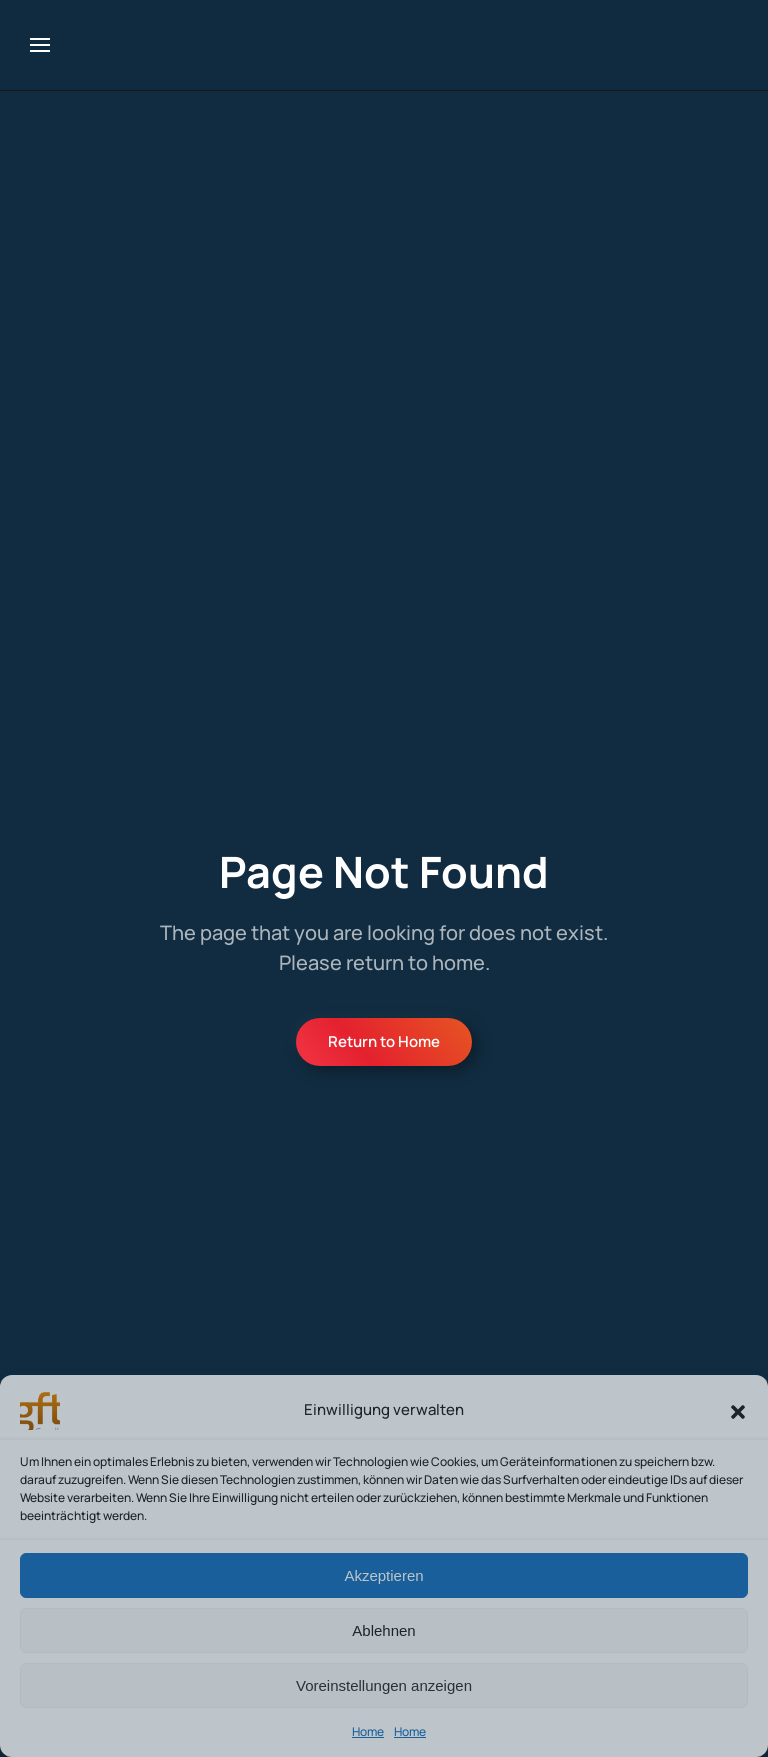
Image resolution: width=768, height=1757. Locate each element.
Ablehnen (383, 1630)
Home (368, 1731)
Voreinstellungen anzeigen (384, 1685)
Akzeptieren (383, 1575)
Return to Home (384, 1041)
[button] (738, 1410)
